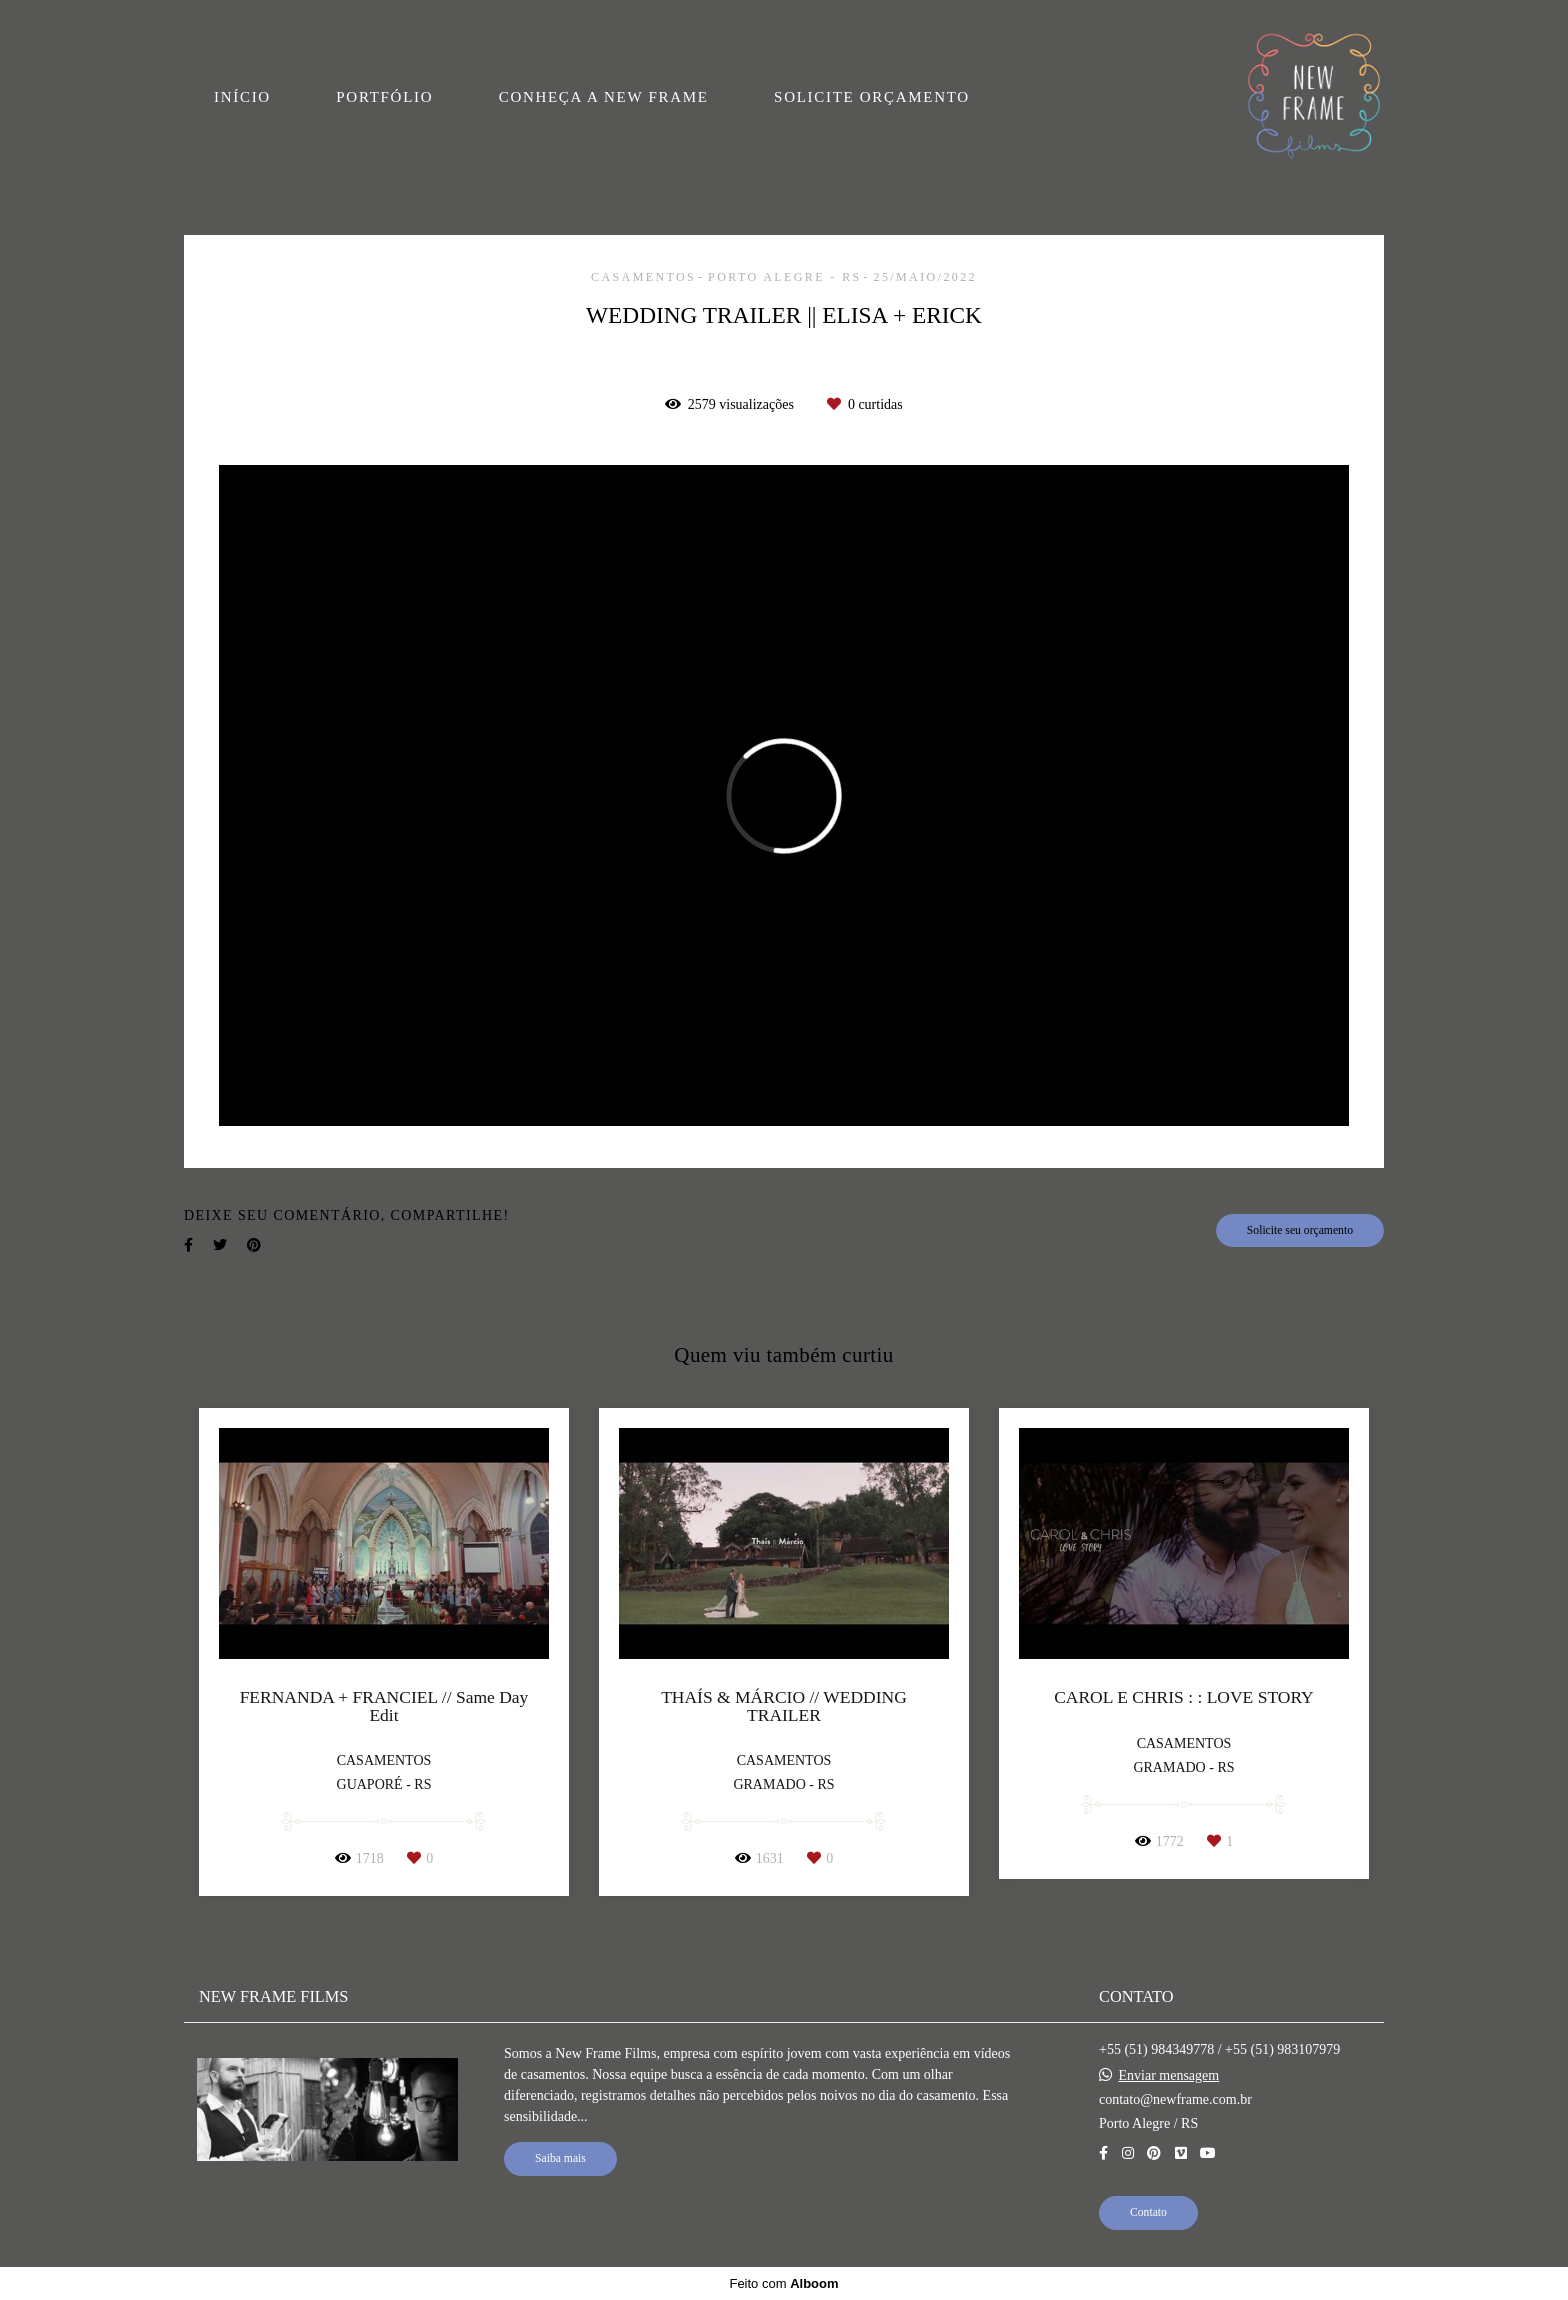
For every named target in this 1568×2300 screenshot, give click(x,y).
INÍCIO (242, 97)
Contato (1148, 2212)
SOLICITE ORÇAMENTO (872, 97)
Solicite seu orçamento (1300, 1230)
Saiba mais (560, 2158)
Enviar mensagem (1169, 2076)
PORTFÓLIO (384, 97)
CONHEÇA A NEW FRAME (604, 97)
